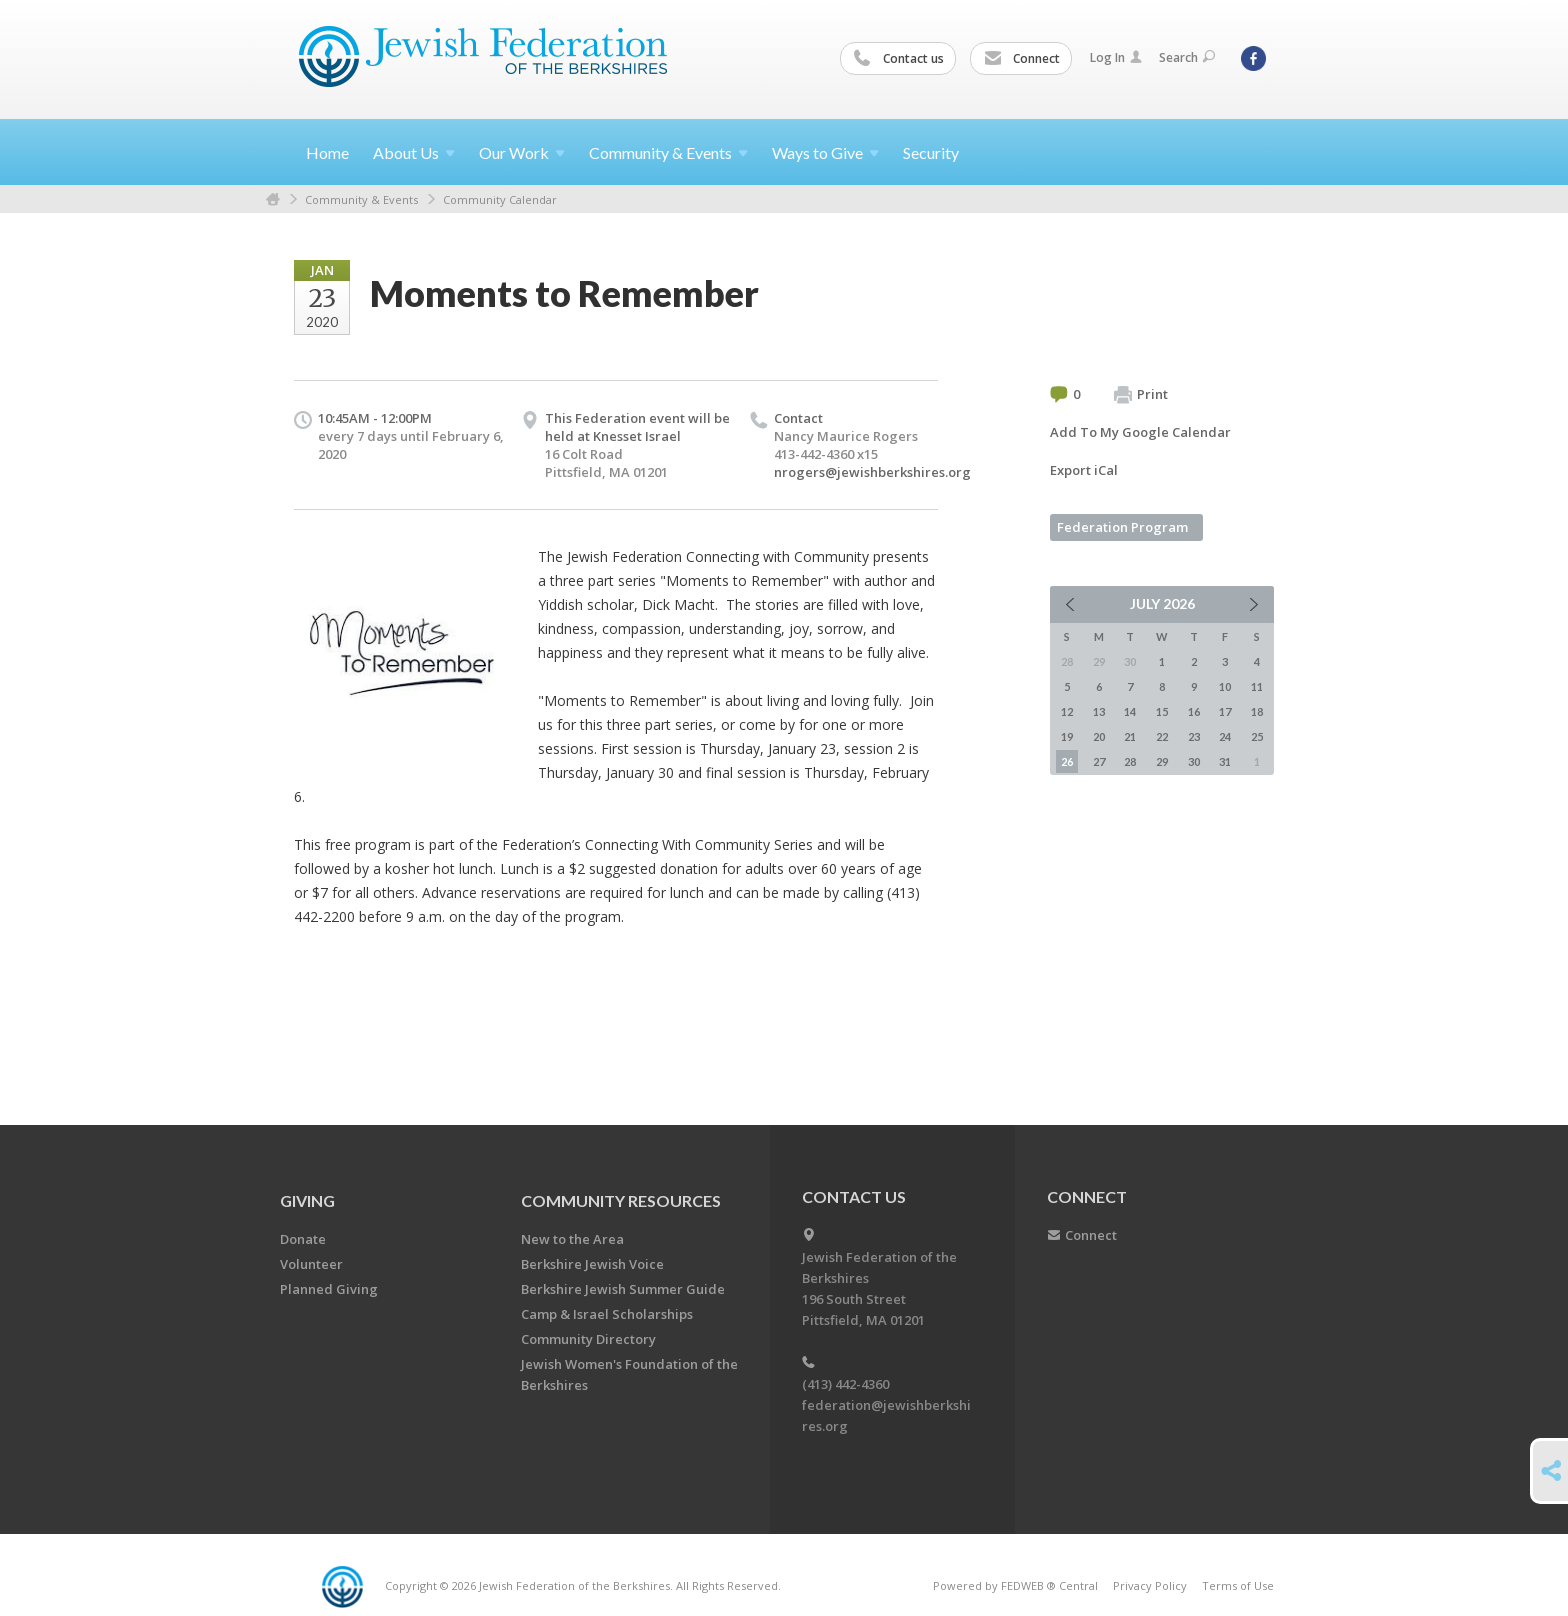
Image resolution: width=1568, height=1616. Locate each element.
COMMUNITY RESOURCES (621, 1200)
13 (1099, 711)
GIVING (307, 1200)
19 (1067, 736)
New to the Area (572, 1239)
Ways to (825, 152)
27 (1099, 761)
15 (1162, 711)
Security (931, 152)
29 (1162, 761)
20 (1099, 736)
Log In (1116, 57)
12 (1067, 711)
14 (1130, 711)
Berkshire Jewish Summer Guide (623, 1289)
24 (1225, 736)
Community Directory (588, 1339)
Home (327, 152)
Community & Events (361, 199)
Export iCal (1084, 470)
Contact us (899, 59)
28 (1130, 761)
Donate (303, 1239)
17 (1225, 711)
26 (1067, 761)
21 (1130, 736)
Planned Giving (329, 1289)
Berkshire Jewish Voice (592, 1264)
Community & (668, 152)
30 (1194, 761)
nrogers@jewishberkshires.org (872, 472)
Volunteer (311, 1264)
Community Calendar (500, 199)
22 (1162, 736)
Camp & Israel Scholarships (607, 1314)
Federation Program (1122, 527)
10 (1225, 686)
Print (1141, 395)
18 (1257, 711)
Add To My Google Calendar (1140, 432)
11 (1257, 686)
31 (1225, 761)
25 (1257, 736)
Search (1187, 57)
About (414, 152)
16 (1194, 711)
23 (1194, 736)
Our (522, 152)
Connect (1022, 59)
